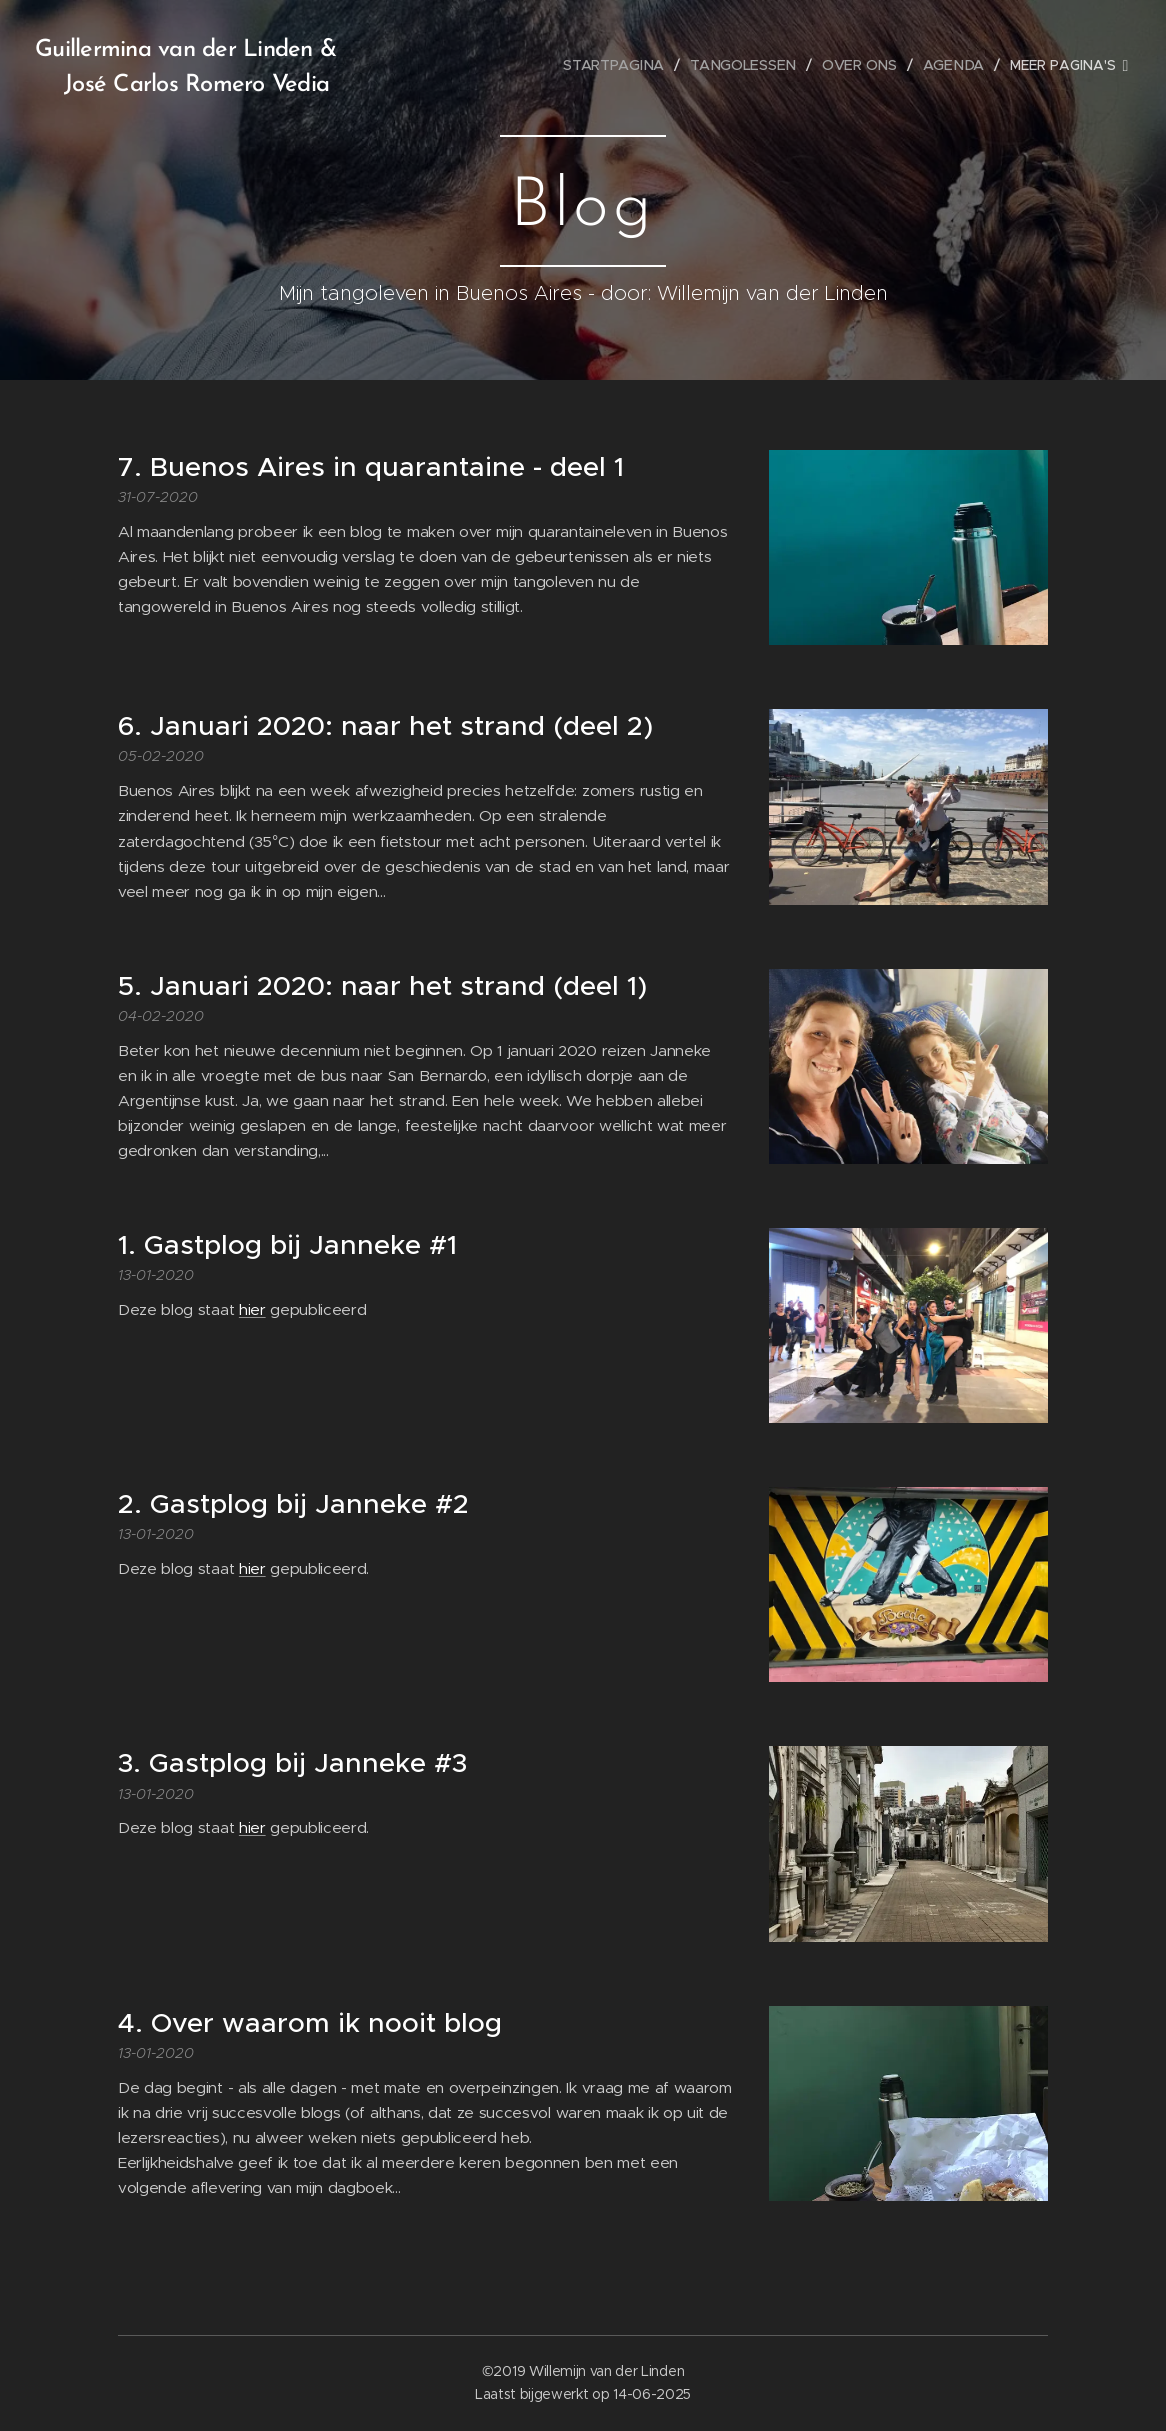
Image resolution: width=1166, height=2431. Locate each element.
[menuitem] (622, 65)
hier (252, 1309)
